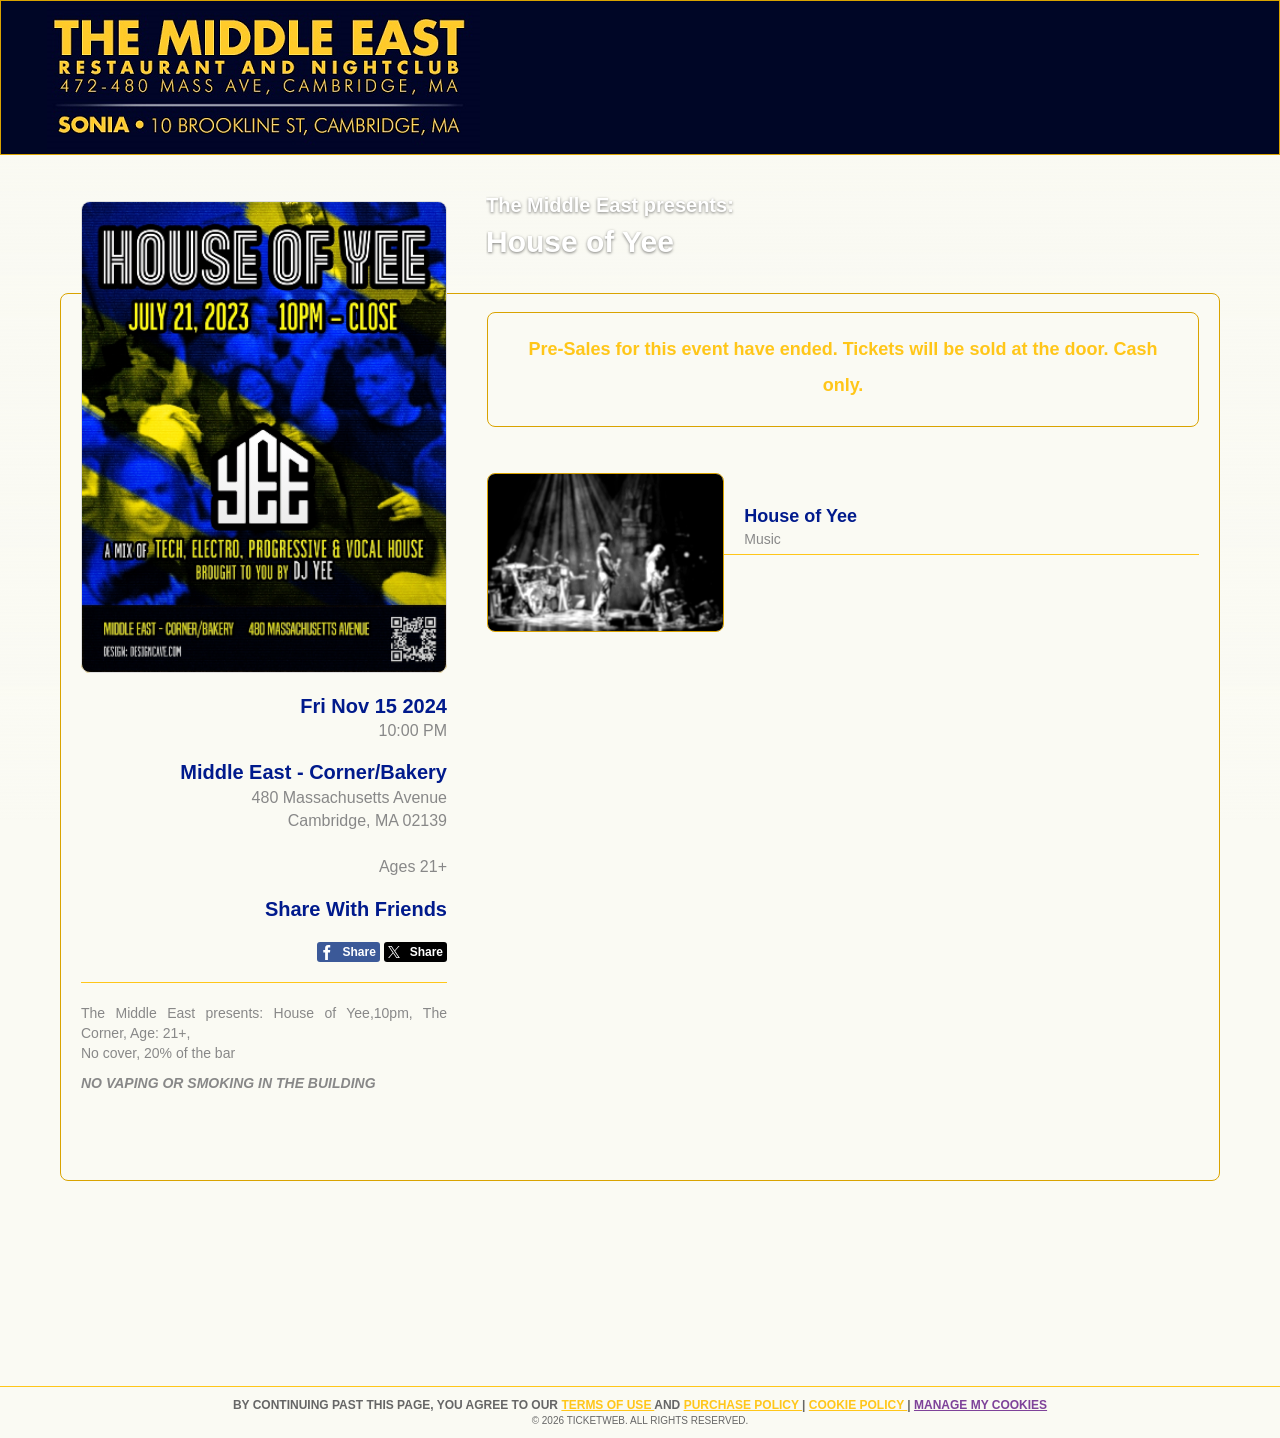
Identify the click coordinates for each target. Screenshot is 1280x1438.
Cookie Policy (858, 1405)
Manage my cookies (980, 1405)
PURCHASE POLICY (743, 1405)
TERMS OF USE (607, 1405)
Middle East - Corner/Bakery (313, 772)
